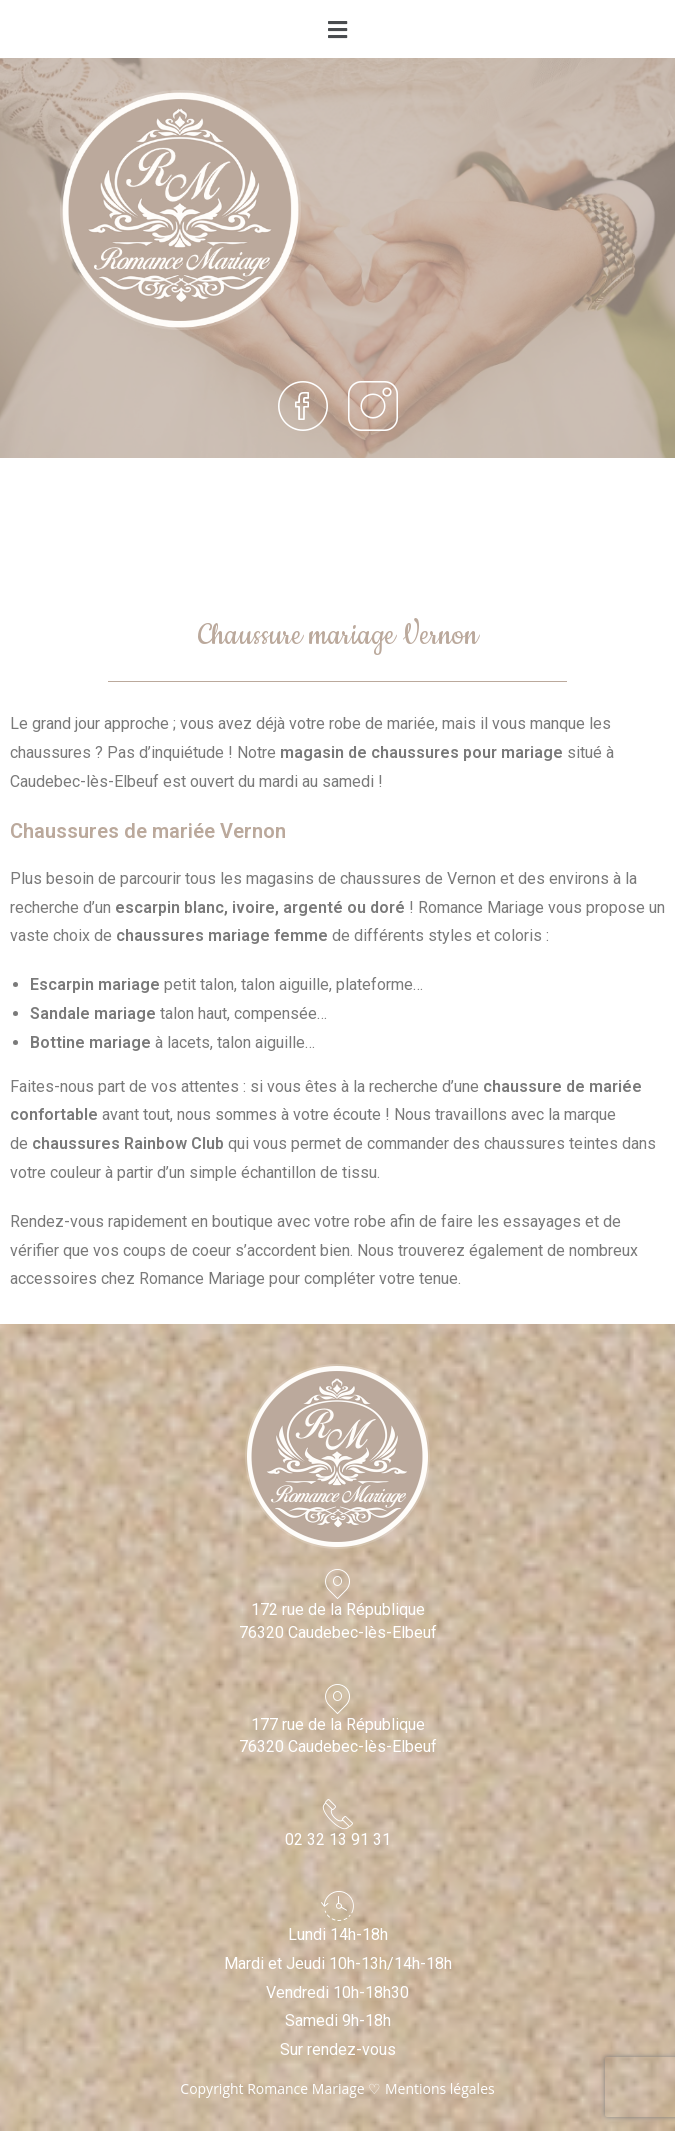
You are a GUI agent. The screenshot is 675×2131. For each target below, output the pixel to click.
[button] (337, 29)
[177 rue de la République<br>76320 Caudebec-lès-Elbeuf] (338, 1699)
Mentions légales (440, 2088)
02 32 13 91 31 (338, 1839)
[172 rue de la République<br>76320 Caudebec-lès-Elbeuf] (338, 1584)
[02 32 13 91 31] (338, 1814)
